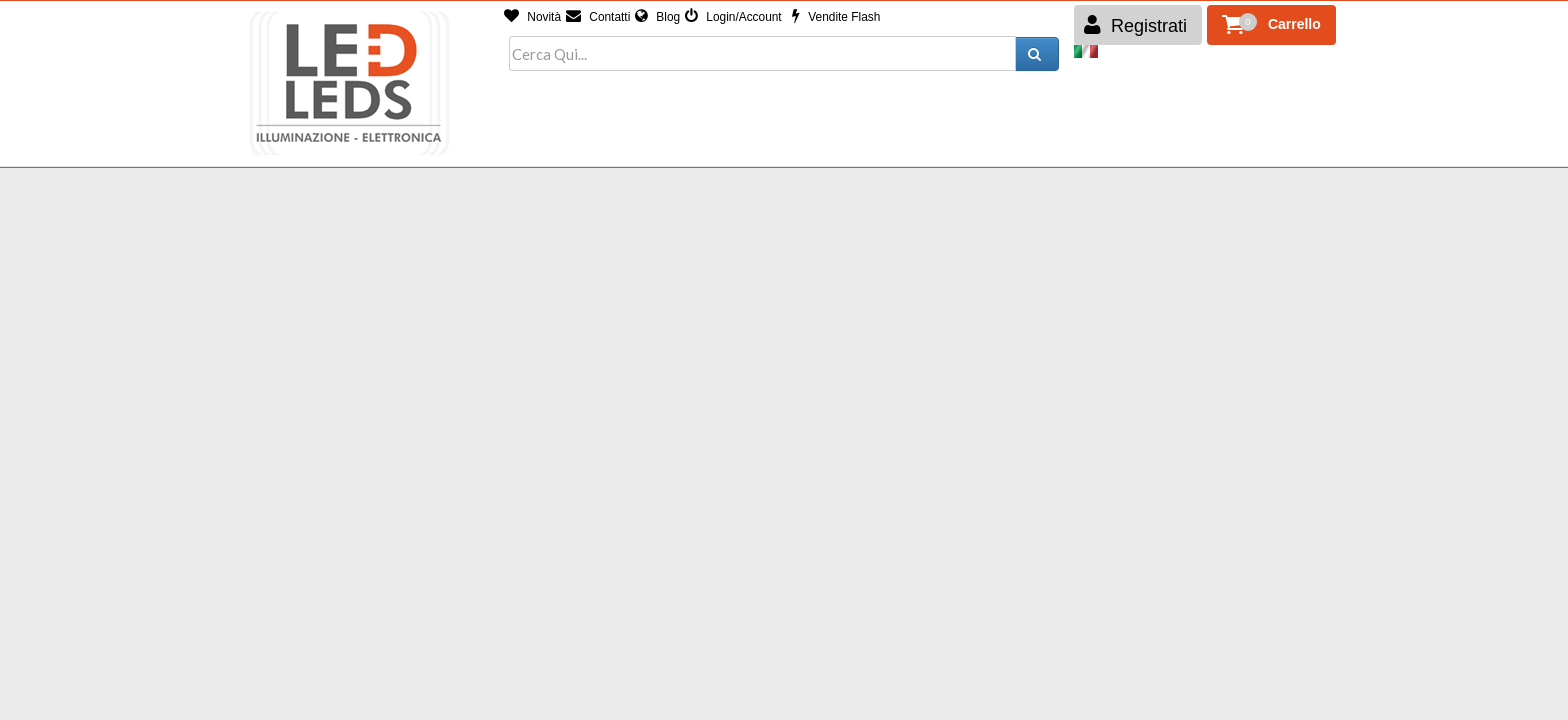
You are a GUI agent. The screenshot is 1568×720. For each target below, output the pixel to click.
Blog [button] (657, 17)
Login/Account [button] (733, 17)
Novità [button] (532, 17)
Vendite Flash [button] (836, 17)
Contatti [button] (598, 17)
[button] (1271, 25)
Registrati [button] (1135, 25)
